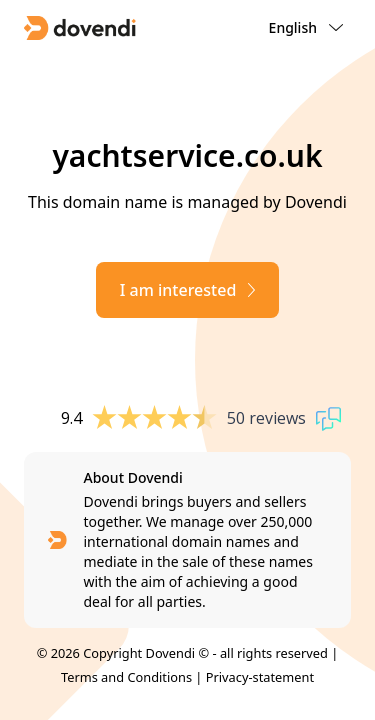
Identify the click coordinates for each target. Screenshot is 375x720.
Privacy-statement (260, 677)
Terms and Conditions (126, 677)
